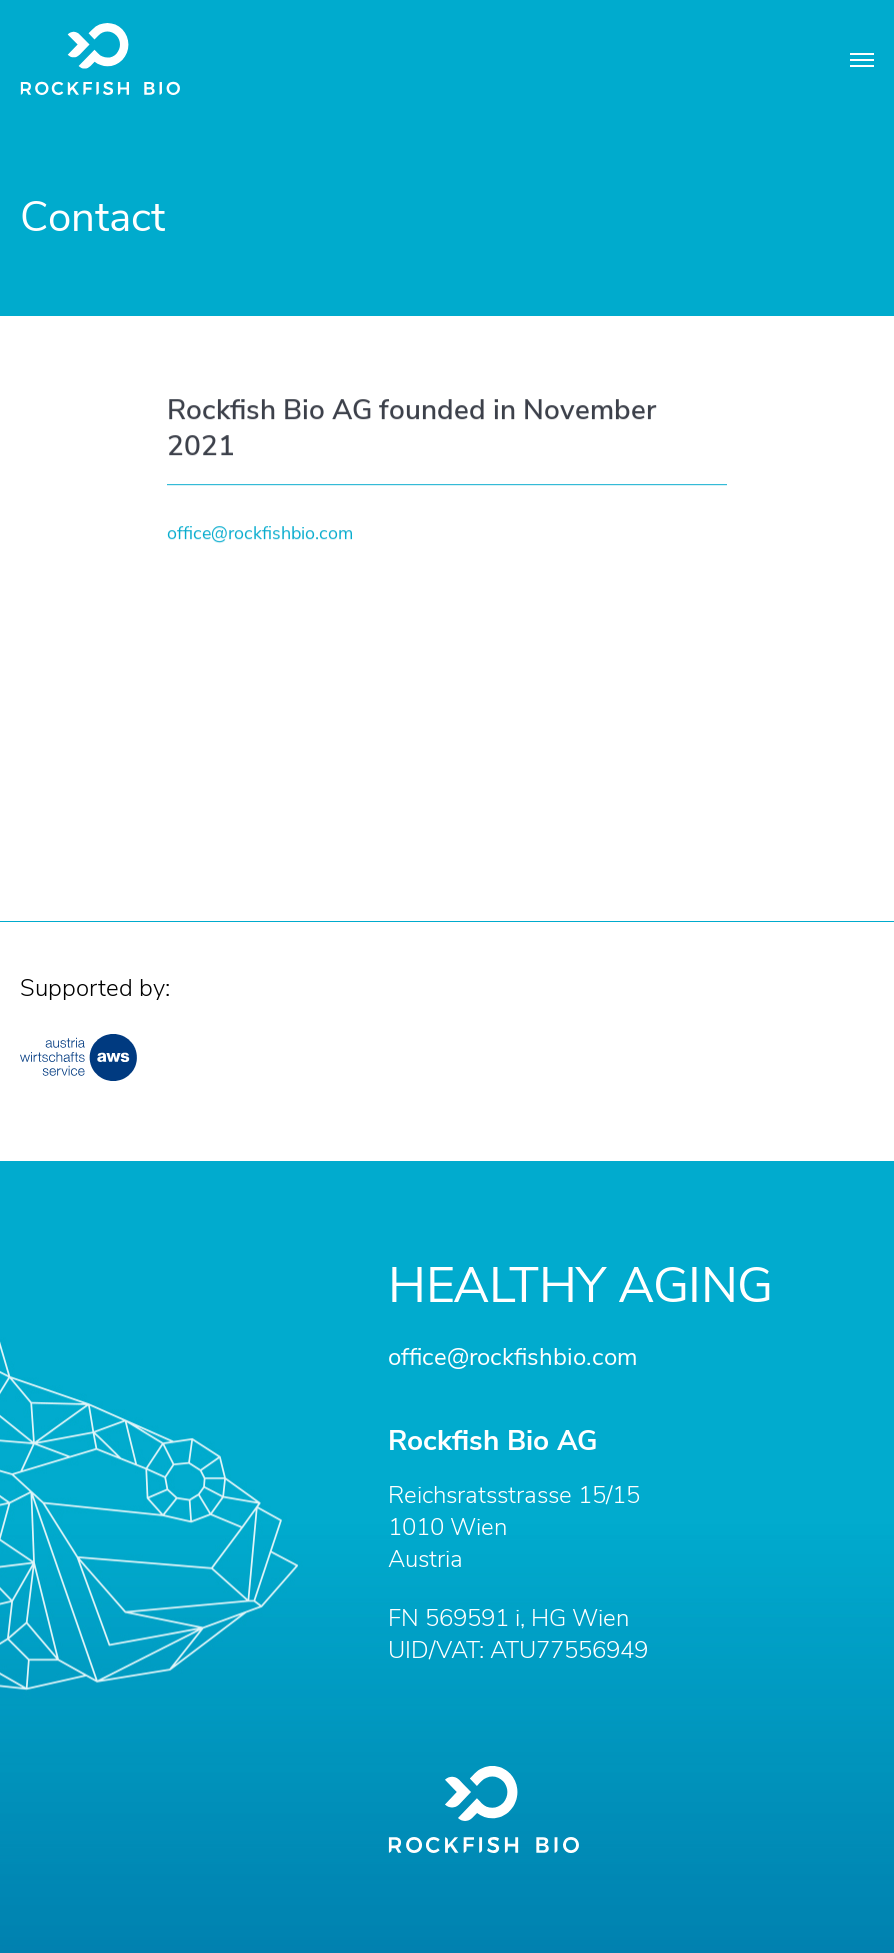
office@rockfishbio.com (260, 535)
